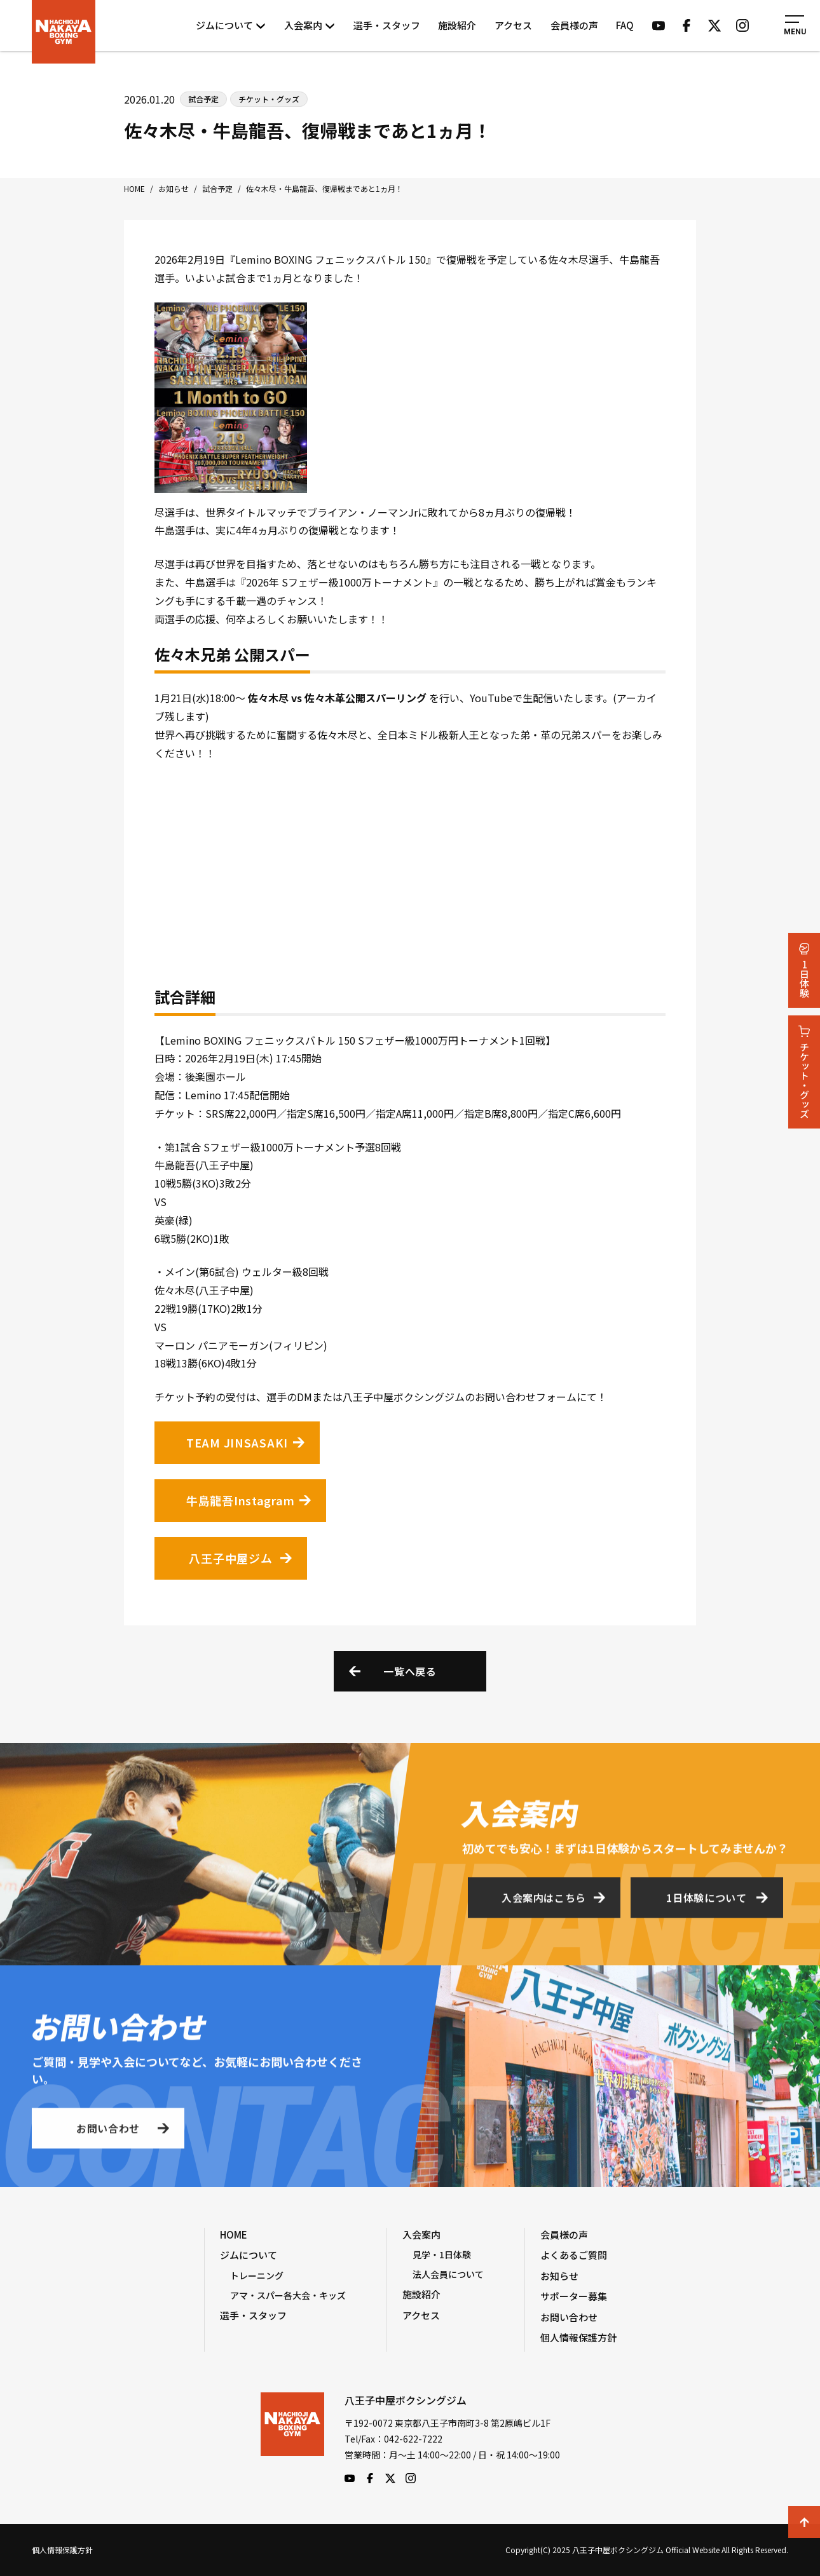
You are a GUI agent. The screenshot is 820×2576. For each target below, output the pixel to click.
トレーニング (257, 2275)
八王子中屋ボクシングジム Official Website (63, 32)
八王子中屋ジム (230, 1558)
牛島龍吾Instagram (240, 1500)
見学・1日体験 (442, 2254)
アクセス (513, 25)
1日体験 (804, 970)
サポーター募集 (573, 2296)
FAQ (625, 25)
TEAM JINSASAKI (237, 1442)
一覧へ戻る (409, 1671)
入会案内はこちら (544, 1901)
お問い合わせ (108, 2132)
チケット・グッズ (804, 1072)
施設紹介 (457, 25)
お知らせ (559, 2275)
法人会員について (448, 2274)
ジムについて (231, 25)
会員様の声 (574, 25)
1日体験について (706, 1901)
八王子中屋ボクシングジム (292, 2438)
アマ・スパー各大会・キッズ (288, 2295)
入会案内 (309, 25)
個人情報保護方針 (578, 2337)
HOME (233, 2234)
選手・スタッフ (386, 25)
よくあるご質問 (573, 2254)
